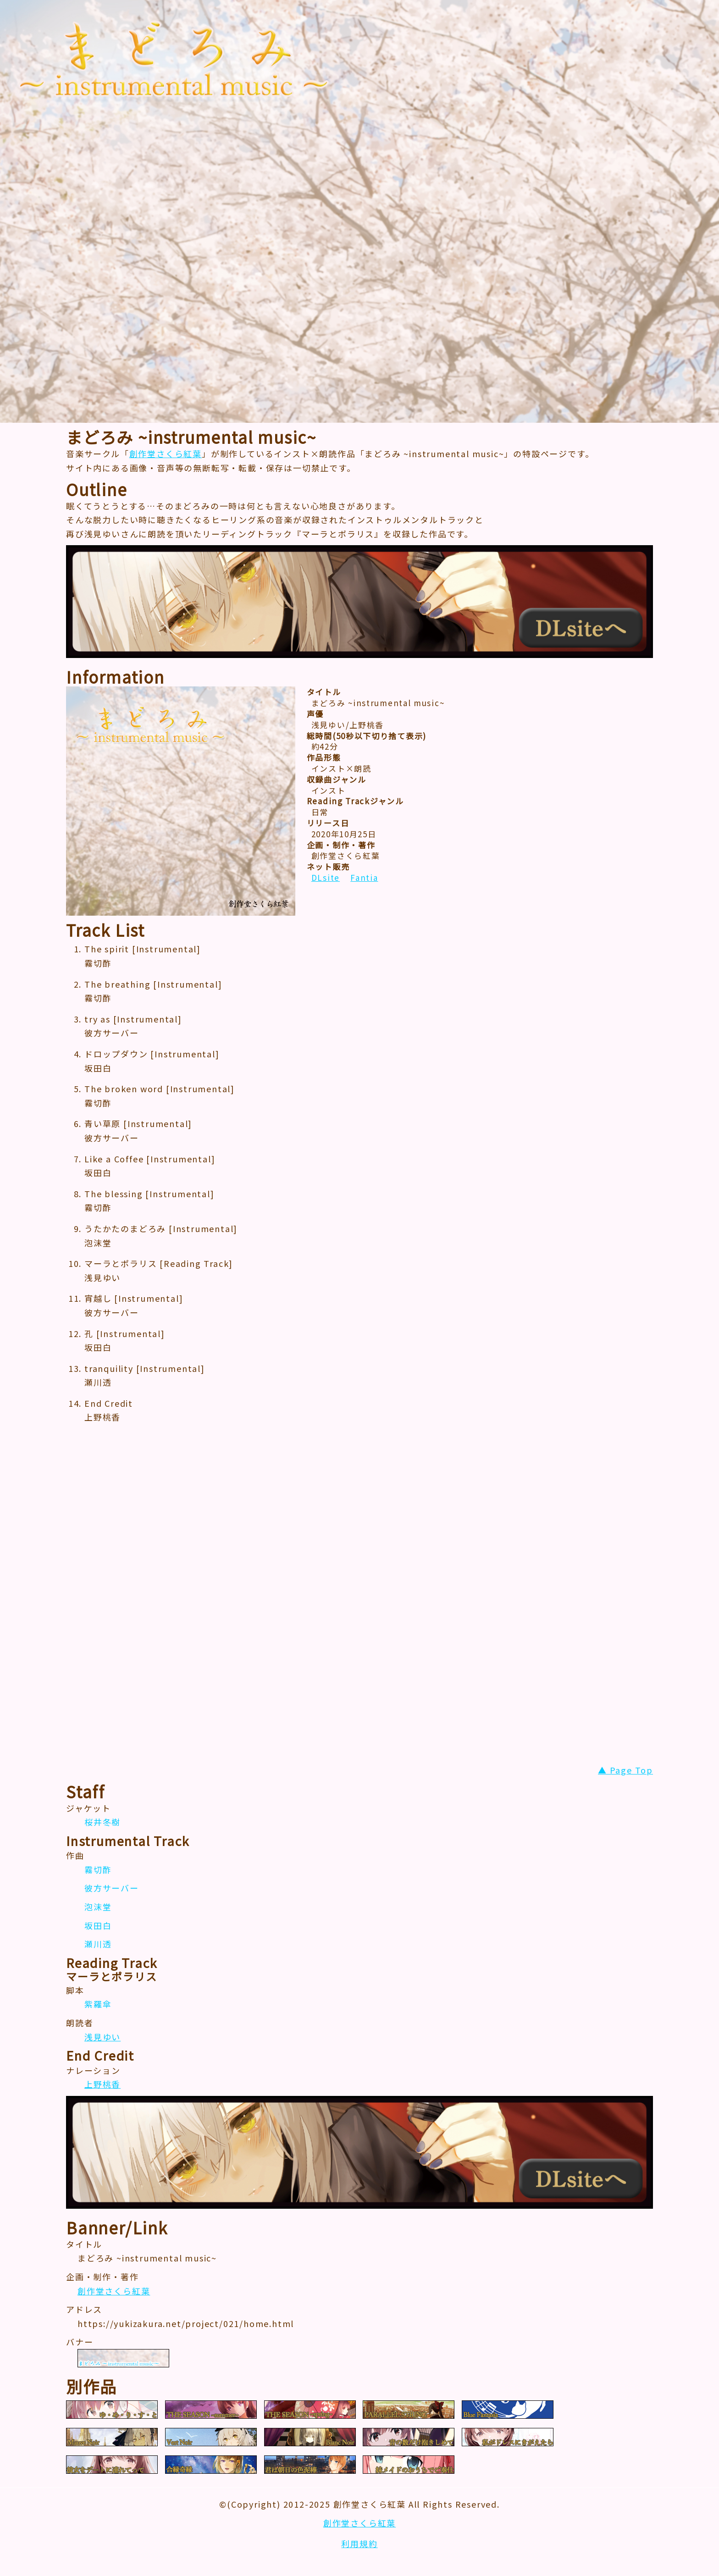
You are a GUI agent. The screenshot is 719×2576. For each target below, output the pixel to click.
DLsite (325, 877)
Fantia (364, 877)
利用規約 (359, 2543)
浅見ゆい (102, 2037)
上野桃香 (102, 2084)
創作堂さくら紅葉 (165, 453)
